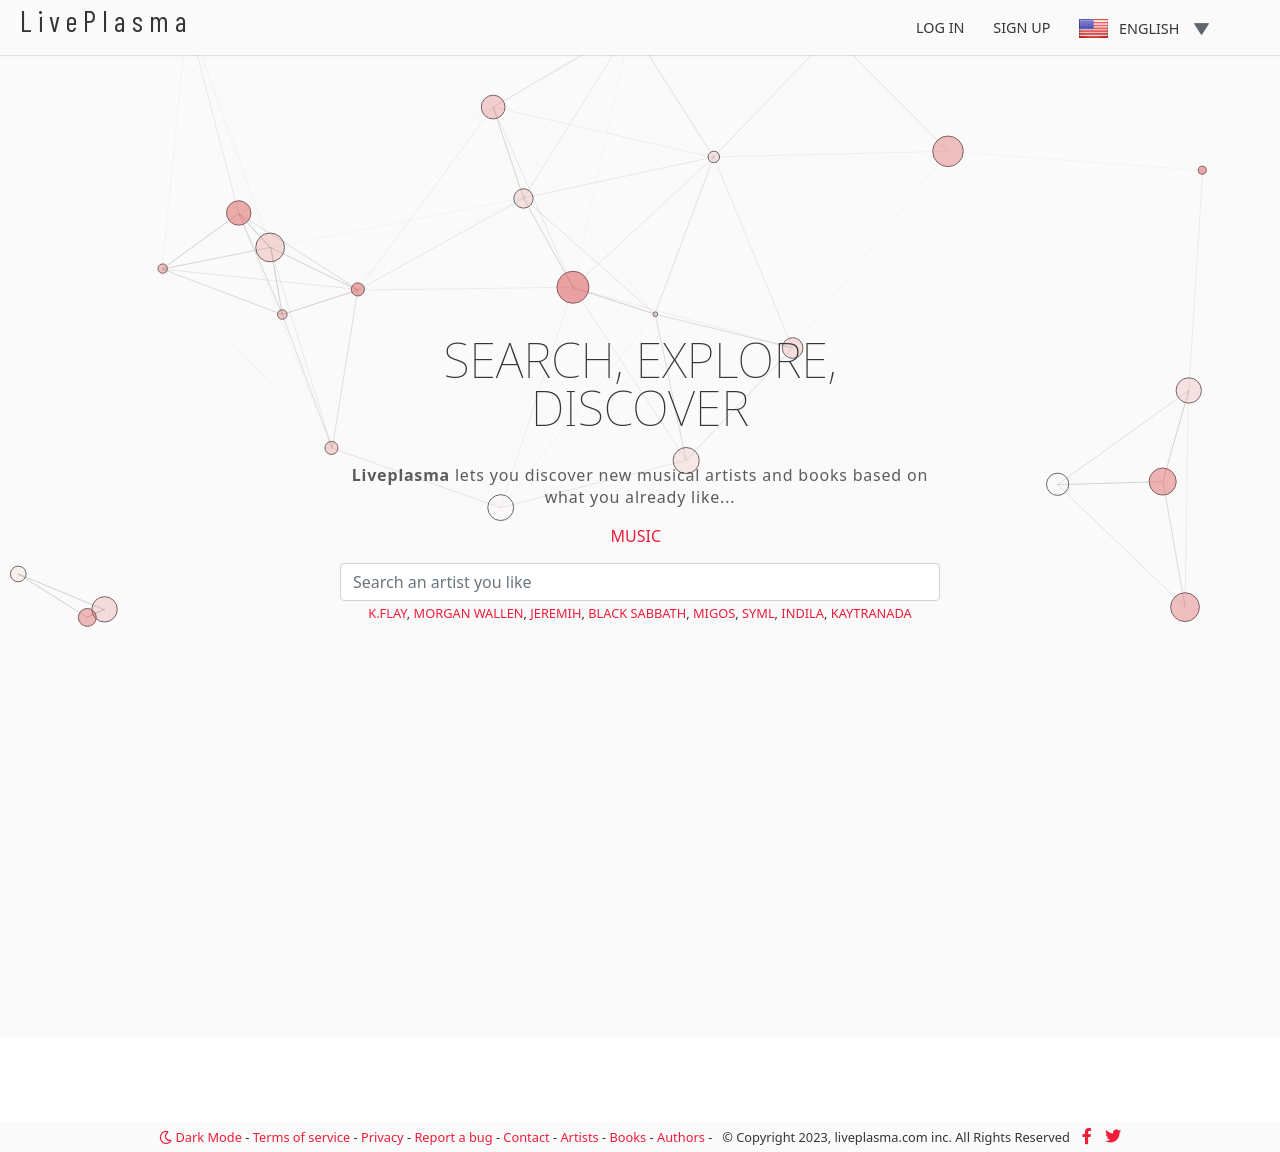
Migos (714, 613)
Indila (802, 613)
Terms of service (301, 1137)
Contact (526, 1137)
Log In (940, 27)
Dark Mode (200, 1137)
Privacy (382, 1137)
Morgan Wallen (469, 613)
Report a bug (453, 1137)
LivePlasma (106, 20)
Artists (579, 1137)
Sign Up (1021, 27)
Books (627, 1137)
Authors (681, 1137)
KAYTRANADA (871, 613)
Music (636, 536)
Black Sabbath (637, 613)
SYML (758, 613)
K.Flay (387, 613)
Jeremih (555, 613)
